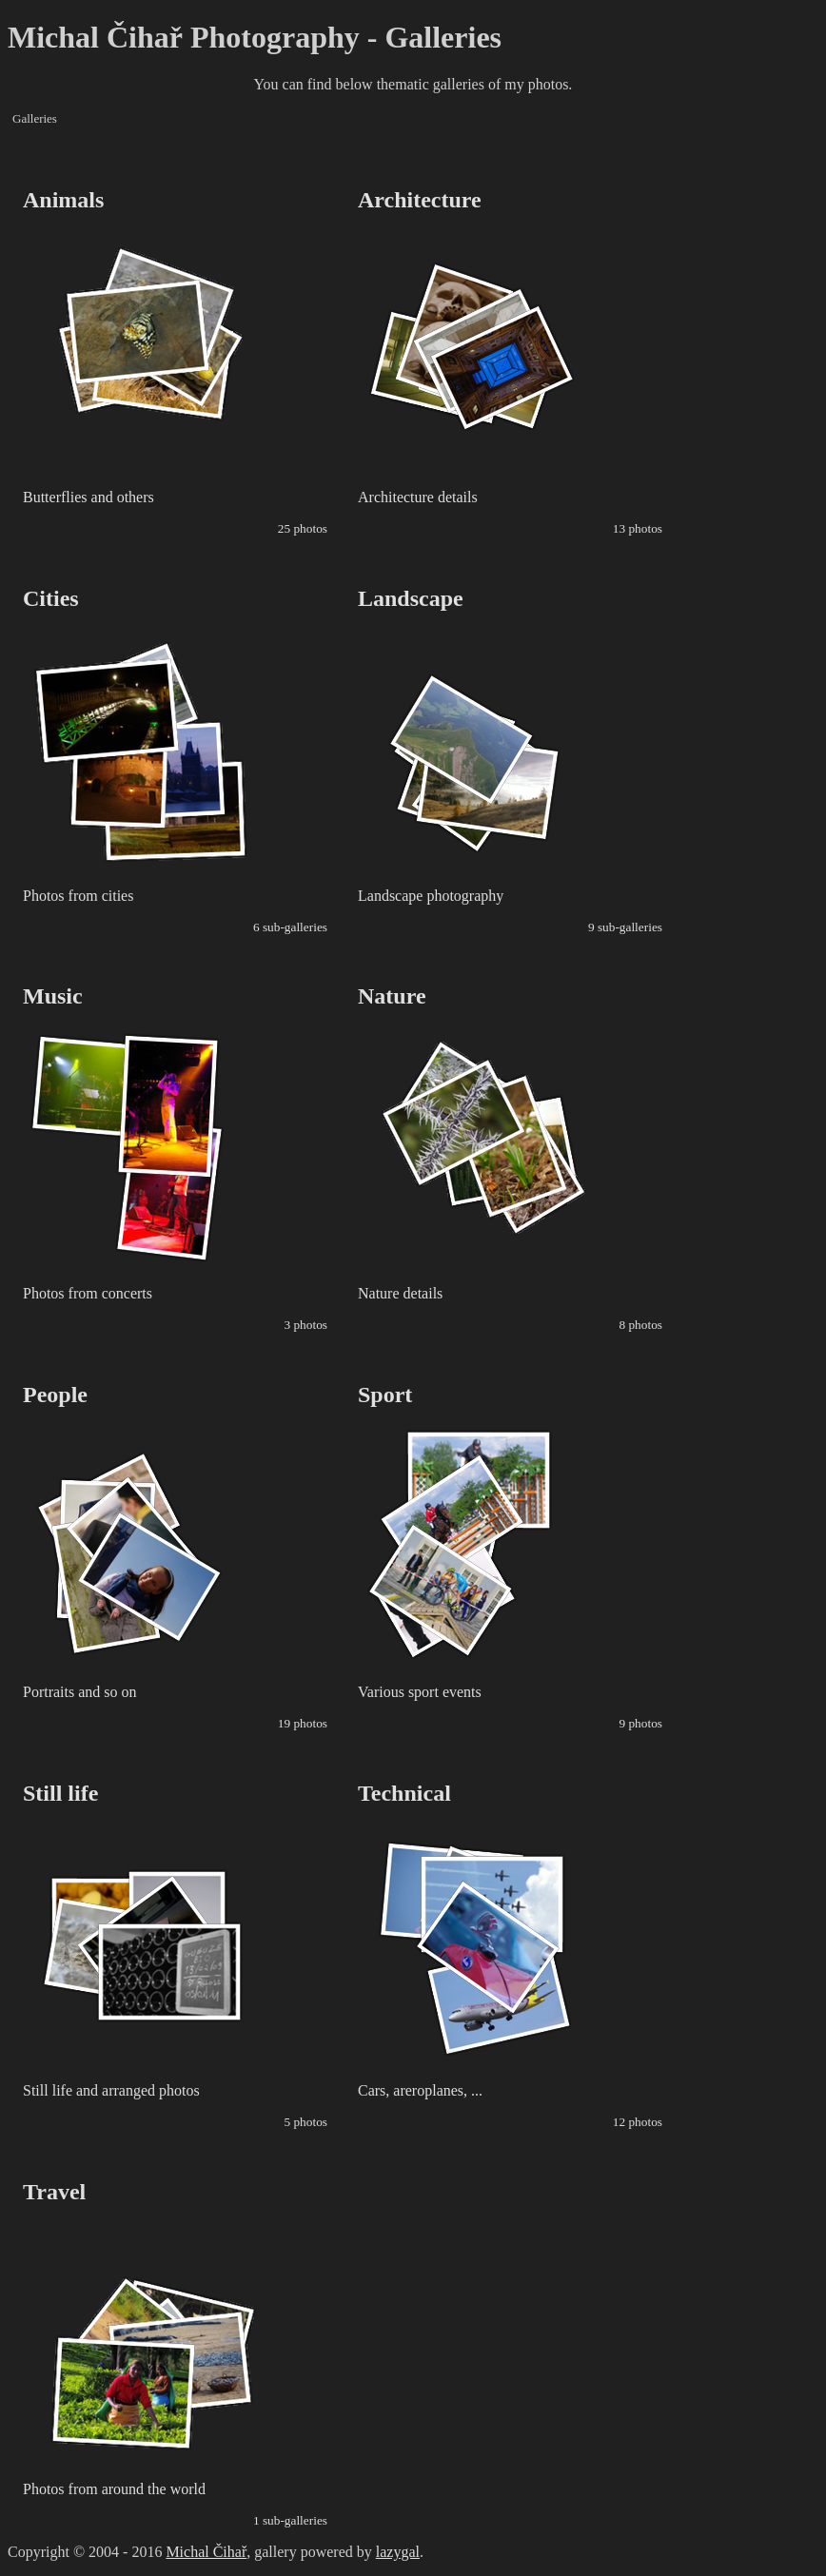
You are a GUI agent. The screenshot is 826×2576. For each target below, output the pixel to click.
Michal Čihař (206, 2552)
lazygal (398, 2552)
